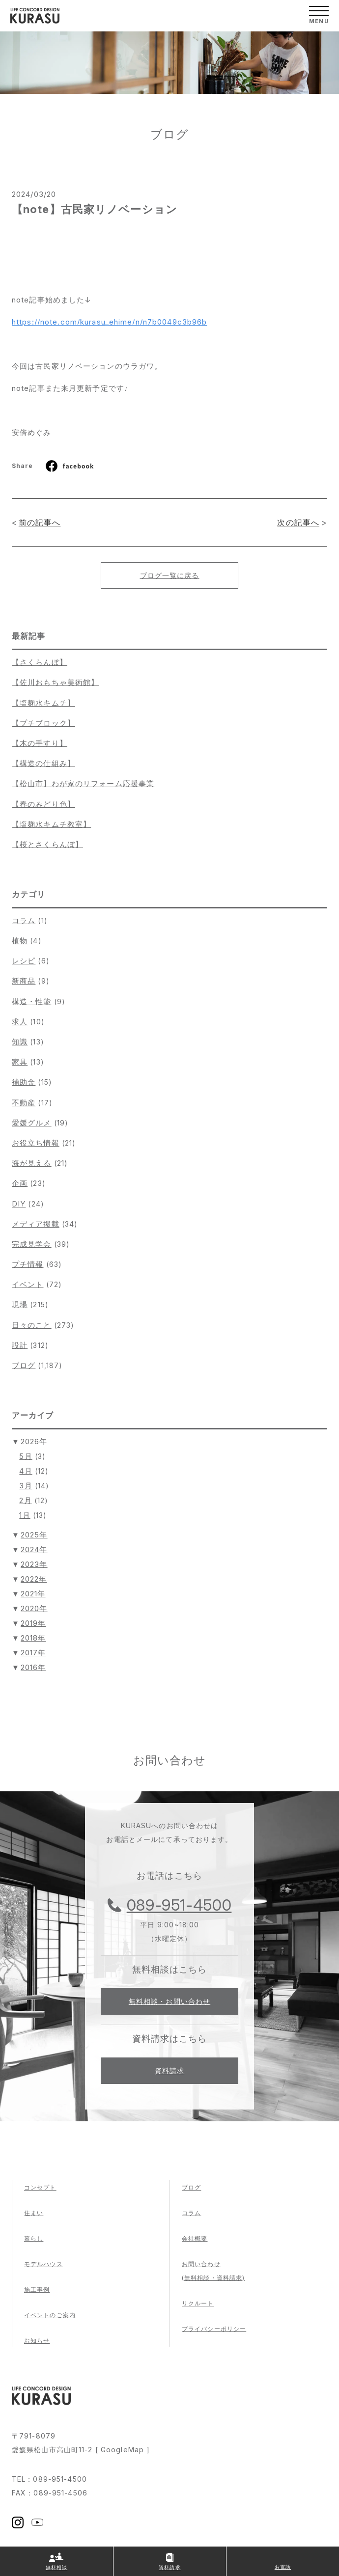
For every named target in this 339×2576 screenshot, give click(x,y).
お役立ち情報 (35, 1143)
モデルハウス (43, 2264)
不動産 (23, 1102)
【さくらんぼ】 (39, 662)
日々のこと (32, 1325)
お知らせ (37, 2340)
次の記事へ (298, 522)
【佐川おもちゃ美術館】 (55, 682)
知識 (20, 1041)
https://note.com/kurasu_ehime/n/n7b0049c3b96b (109, 322)
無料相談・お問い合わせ (169, 2001)
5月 (25, 1456)
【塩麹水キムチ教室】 (51, 824)
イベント (27, 1284)
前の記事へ (40, 522)
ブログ (23, 1365)
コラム (23, 920)
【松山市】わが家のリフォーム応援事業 (83, 783)
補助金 (23, 1082)
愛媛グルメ (32, 1122)
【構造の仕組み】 (43, 763)
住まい (33, 2213)
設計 (20, 1345)
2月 (25, 1500)
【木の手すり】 (39, 743)
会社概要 (194, 2238)
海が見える (32, 1163)
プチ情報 (27, 1264)
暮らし (33, 2238)
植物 (20, 940)
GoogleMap (122, 2449)
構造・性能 (32, 1001)
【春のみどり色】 (43, 804)
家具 (20, 1062)
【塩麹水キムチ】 (43, 703)
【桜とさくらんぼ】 (47, 844)
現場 (20, 1304)
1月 (24, 1515)
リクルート (198, 2303)
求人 (20, 1021)
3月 (25, 1485)
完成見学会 (32, 1244)
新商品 (23, 981)
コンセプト (40, 2187)
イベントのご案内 (50, 2315)
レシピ (23, 960)
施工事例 (37, 2289)
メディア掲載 (35, 1224)
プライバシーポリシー (214, 2328)
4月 (25, 1471)
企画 (20, 1183)
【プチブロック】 (43, 723)
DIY (19, 1203)
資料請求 (169, 2070)
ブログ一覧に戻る (169, 575)
